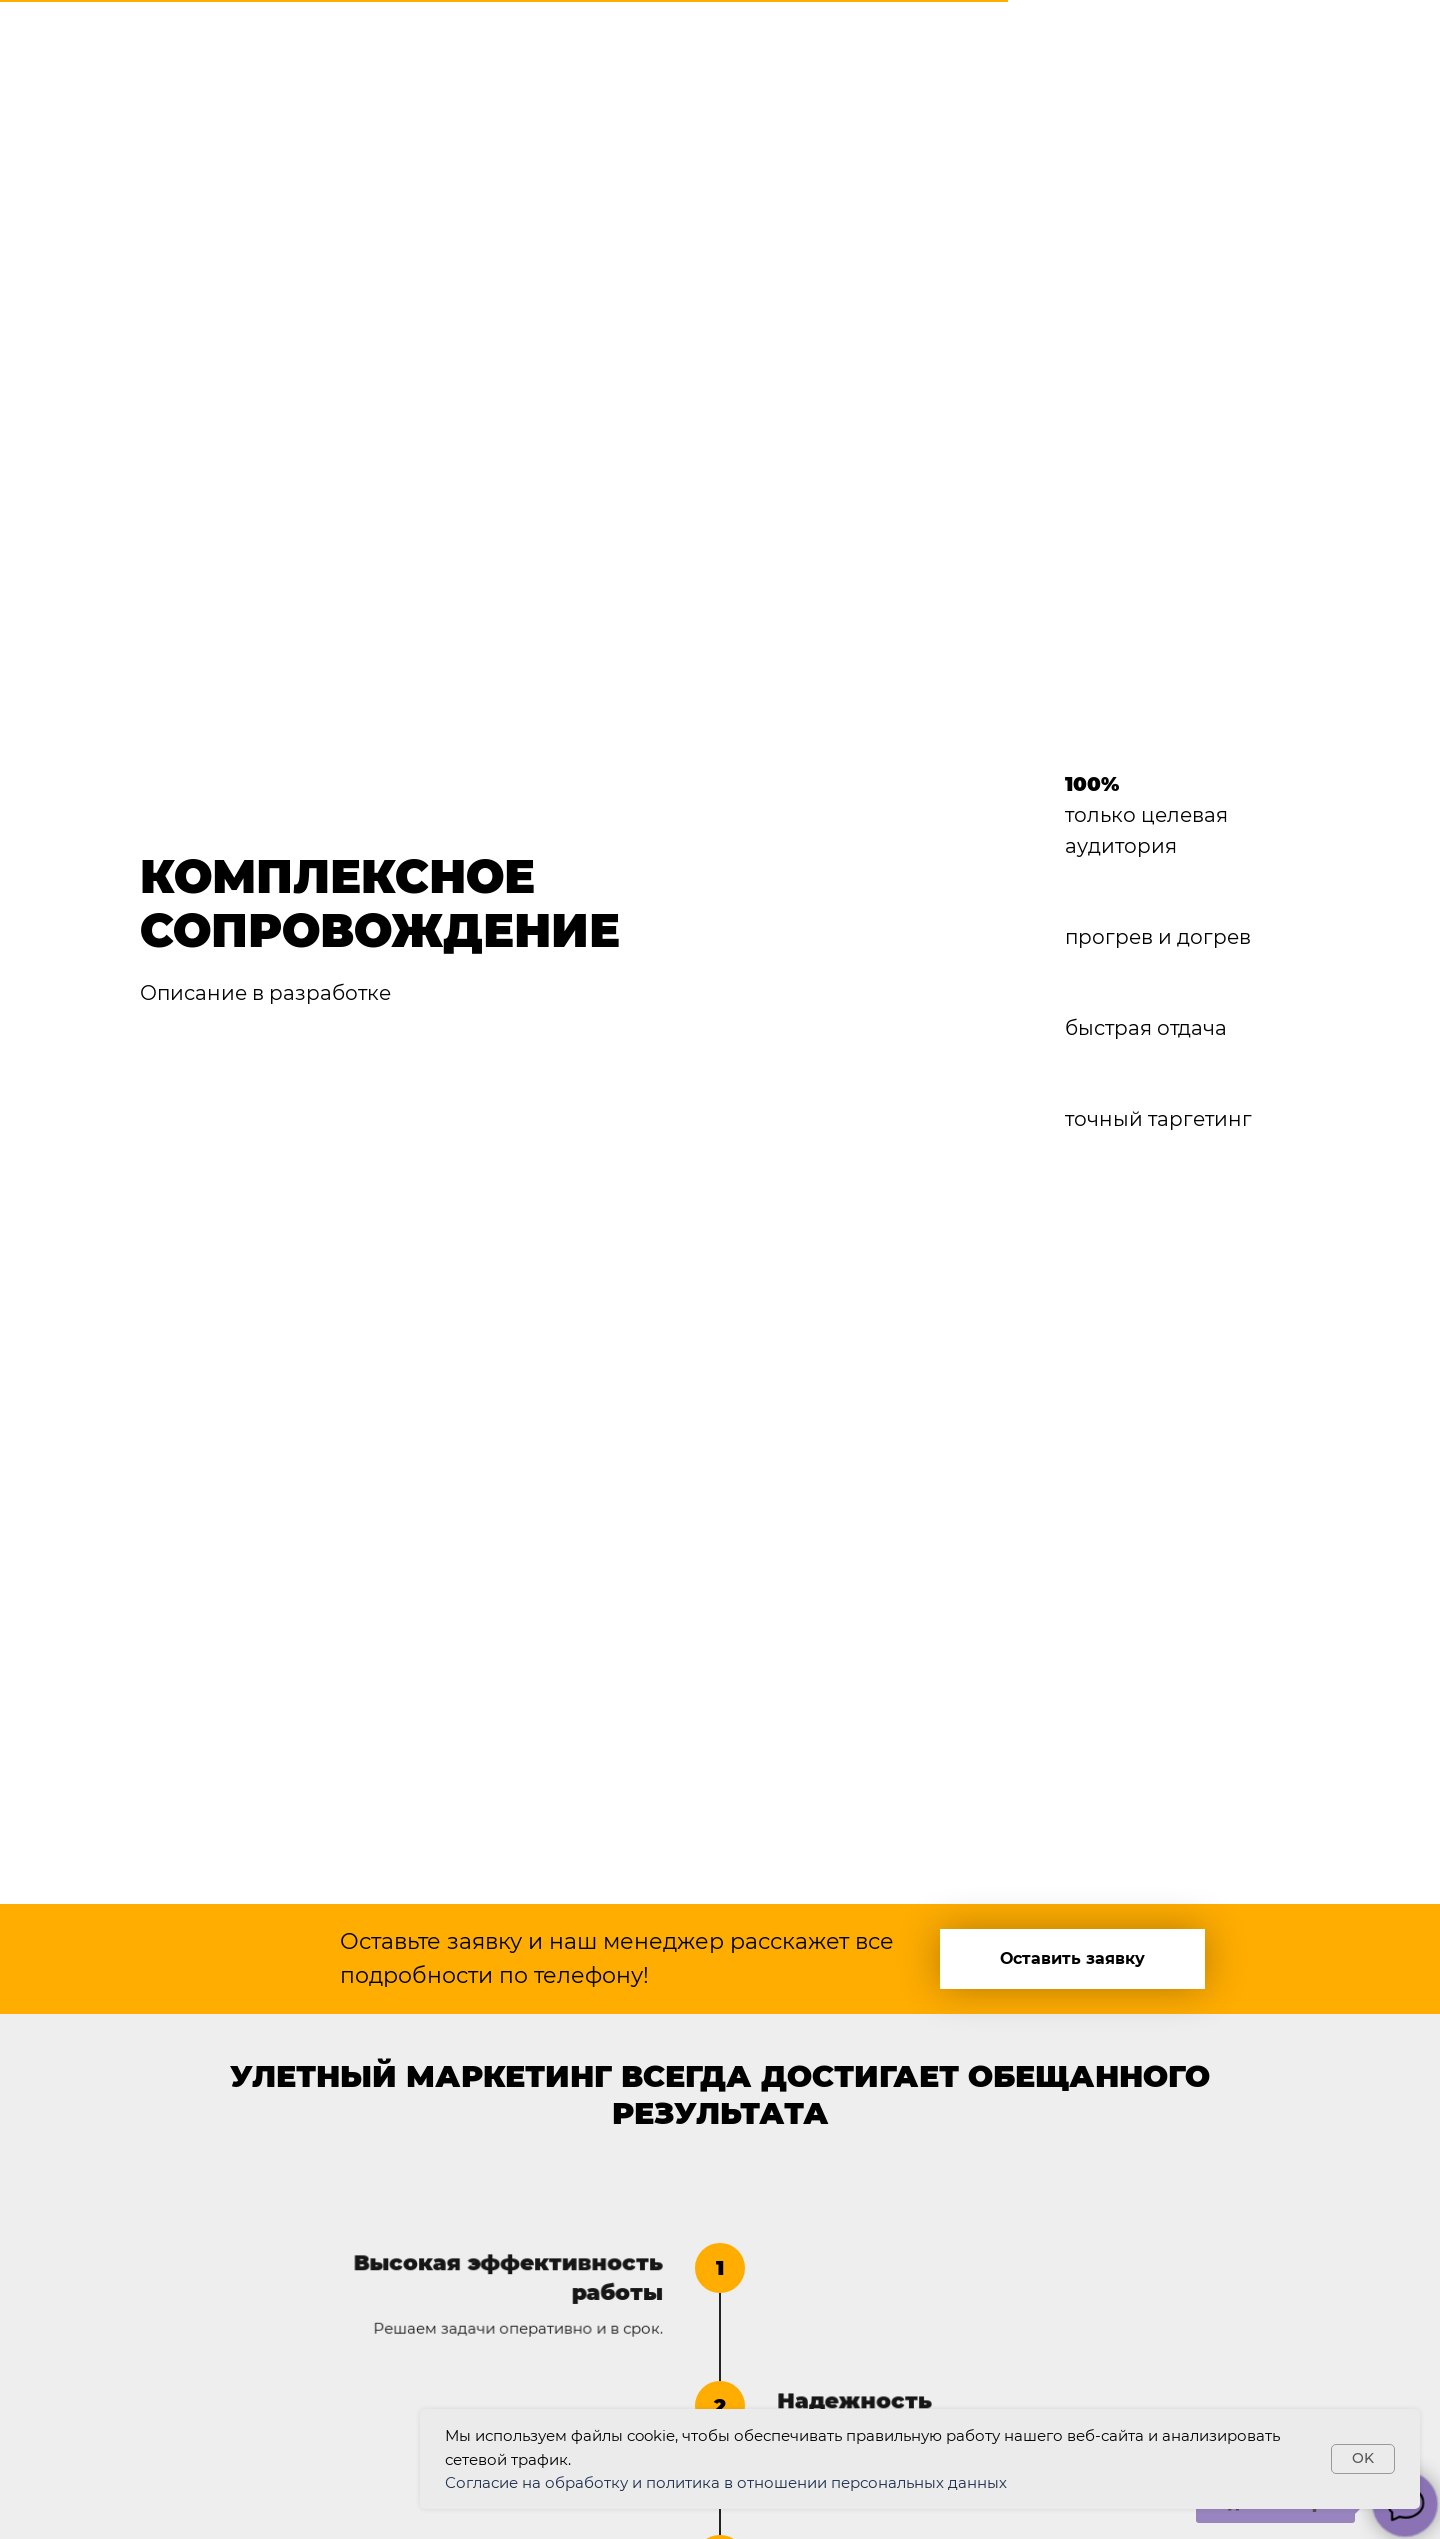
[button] (1072, 1959)
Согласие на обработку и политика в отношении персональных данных (726, 2482)
